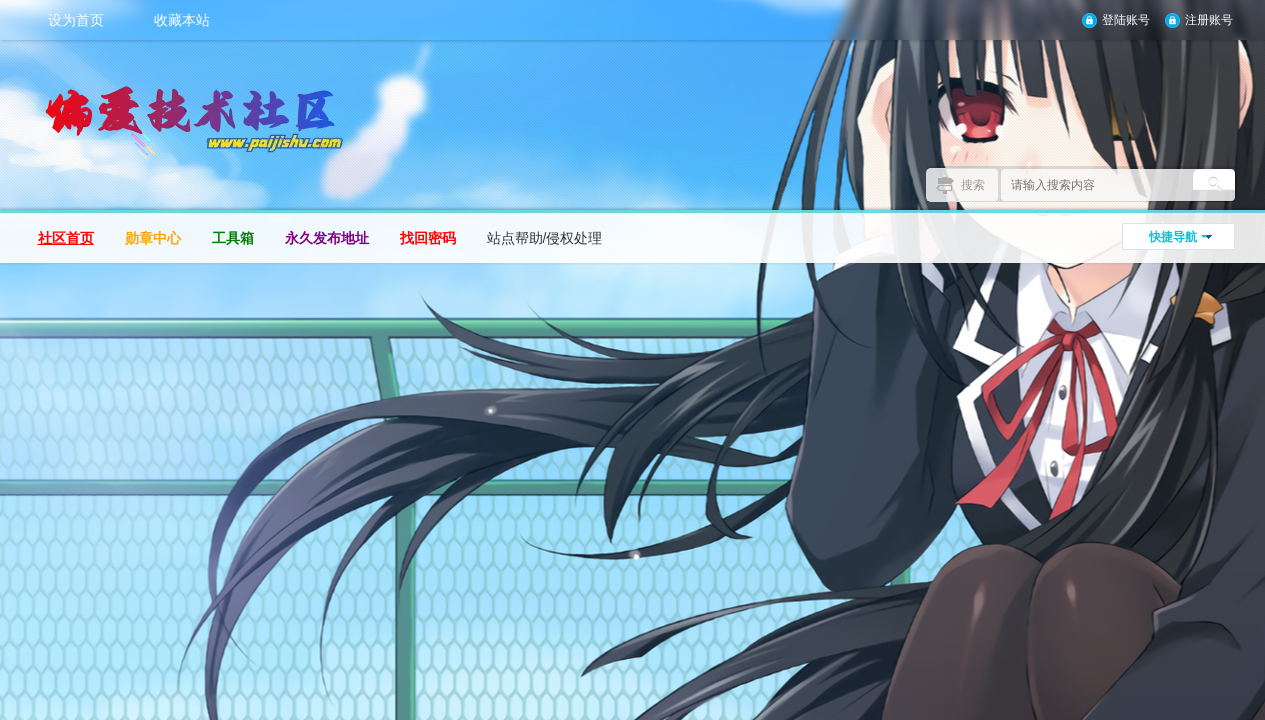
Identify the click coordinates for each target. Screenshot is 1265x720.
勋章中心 (153, 238)
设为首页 (76, 20)
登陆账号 (1126, 20)
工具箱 (233, 238)
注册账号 (1209, 20)
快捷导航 (1173, 237)
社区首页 (66, 238)
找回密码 (428, 238)
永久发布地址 (327, 238)
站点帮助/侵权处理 (545, 238)
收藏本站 (182, 20)
